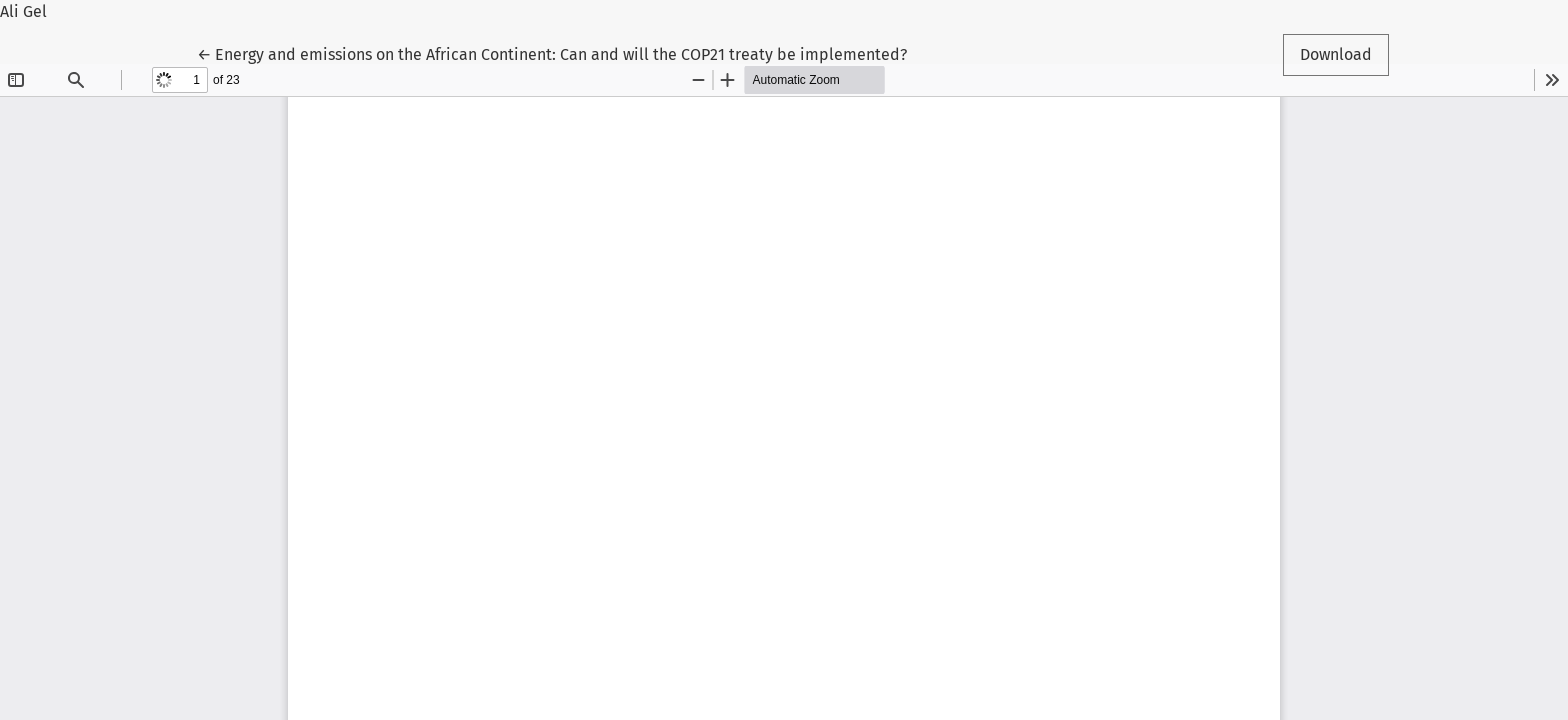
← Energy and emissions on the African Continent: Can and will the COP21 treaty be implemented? (552, 53)
